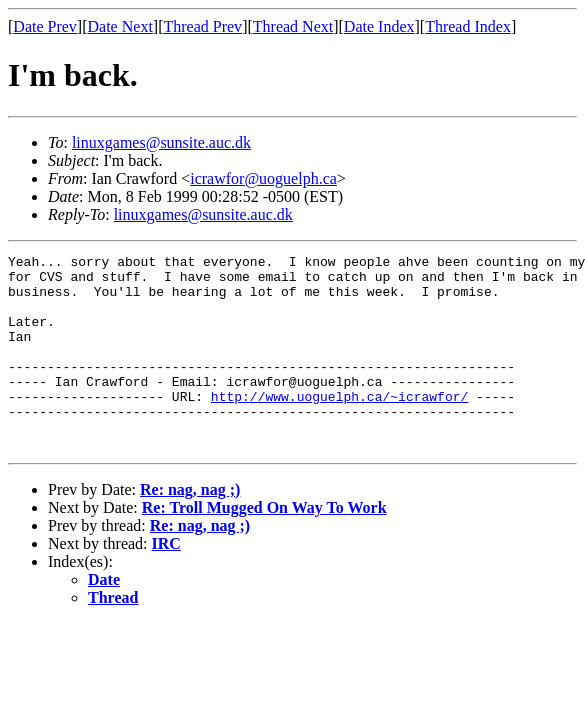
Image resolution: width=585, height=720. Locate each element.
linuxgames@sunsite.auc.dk (161, 142)
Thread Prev (202, 26)
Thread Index (468, 26)
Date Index (379, 26)
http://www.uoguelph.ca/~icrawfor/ (339, 426)
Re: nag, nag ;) (190, 528)
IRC (166, 582)
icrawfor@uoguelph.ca (263, 178)
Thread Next (293, 26)
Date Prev (45, 26)
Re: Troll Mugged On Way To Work (264, 546)
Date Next (120, 26)
